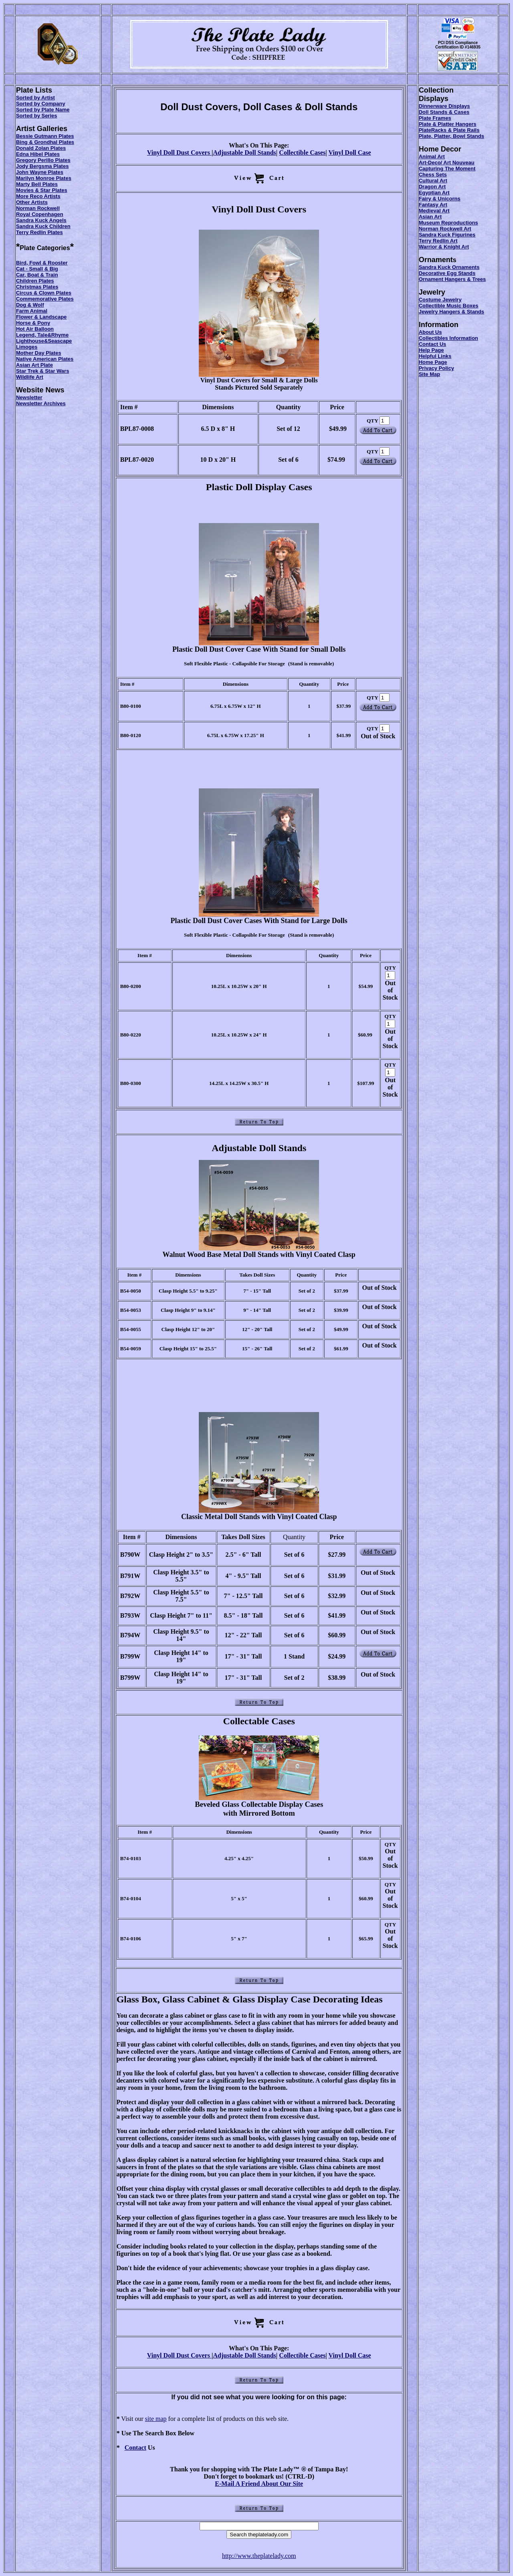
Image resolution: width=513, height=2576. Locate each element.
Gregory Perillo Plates (43, 160)
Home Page (433, 362)
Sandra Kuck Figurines (447, 235)
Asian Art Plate (34, 365)
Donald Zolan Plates (41, 148)
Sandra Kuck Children (43, 226)
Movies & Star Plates (41, 190)
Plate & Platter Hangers (448, 124)
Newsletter (29, 397)
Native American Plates (44, 359)
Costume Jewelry (440, 300)
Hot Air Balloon (35, 329)
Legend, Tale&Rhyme (42, 335)
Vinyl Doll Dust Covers (179, 152)
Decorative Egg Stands (447, 273)
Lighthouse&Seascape (44, 341)
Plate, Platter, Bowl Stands (451, 136)
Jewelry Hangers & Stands (451, 312)
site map (156, 2418)
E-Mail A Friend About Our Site (259, 2483)
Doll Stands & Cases (444, 112)
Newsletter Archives (41, 403)
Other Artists (32, 202)
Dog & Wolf (30, 305)
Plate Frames (435, 118)
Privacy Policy (436, 368)
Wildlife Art (29, 377)
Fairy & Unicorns (439, 199)
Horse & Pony (33, 323)
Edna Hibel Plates (38, 154)
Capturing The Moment (447, 169)
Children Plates (35, 281)
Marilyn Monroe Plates (43, 178)
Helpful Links (435, 356)
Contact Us (432, 344)
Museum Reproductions (448, 223)
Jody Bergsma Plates (42, 166)
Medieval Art (434, 211)
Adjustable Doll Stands (244, 152)
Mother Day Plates (38, 353)
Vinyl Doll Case (350, 152)
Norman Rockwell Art (445, 229)
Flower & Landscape (41, 317)
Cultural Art (433, 181)
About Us (430, 332)
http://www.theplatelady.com (259, 2555)
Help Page (431, 350)
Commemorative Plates (45, 299)
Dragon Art (432, 187)
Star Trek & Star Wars (42, 371)
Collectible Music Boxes (449, 306)
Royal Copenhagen (39, 214)
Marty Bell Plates (37, 184)
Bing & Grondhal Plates (45, 142)
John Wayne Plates (39, 172)
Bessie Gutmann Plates (45, 136)
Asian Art (430, 217)
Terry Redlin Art (438, 241)
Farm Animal (31, 311)
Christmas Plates (37, 287)
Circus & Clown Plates (43, 293)
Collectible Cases (302, 152)
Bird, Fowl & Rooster (42, 263)
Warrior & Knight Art (444, 247)
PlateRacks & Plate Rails (449, 130)
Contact (135, 2447)
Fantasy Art (433, 205)
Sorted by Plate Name (43, 110)
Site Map (429, 374)
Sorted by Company (40, 104)
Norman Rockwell (38, 208)
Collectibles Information (448, 338)
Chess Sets (433, 175)
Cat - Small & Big (37, 269)
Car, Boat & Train (37, 275)
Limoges (26, 347)
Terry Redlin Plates (39, 232)
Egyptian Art (434, 193)
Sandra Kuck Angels (41, 220)
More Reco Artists (38, 196)
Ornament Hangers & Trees (452, 279)
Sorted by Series (36, 116)
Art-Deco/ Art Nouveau (447, 163)
